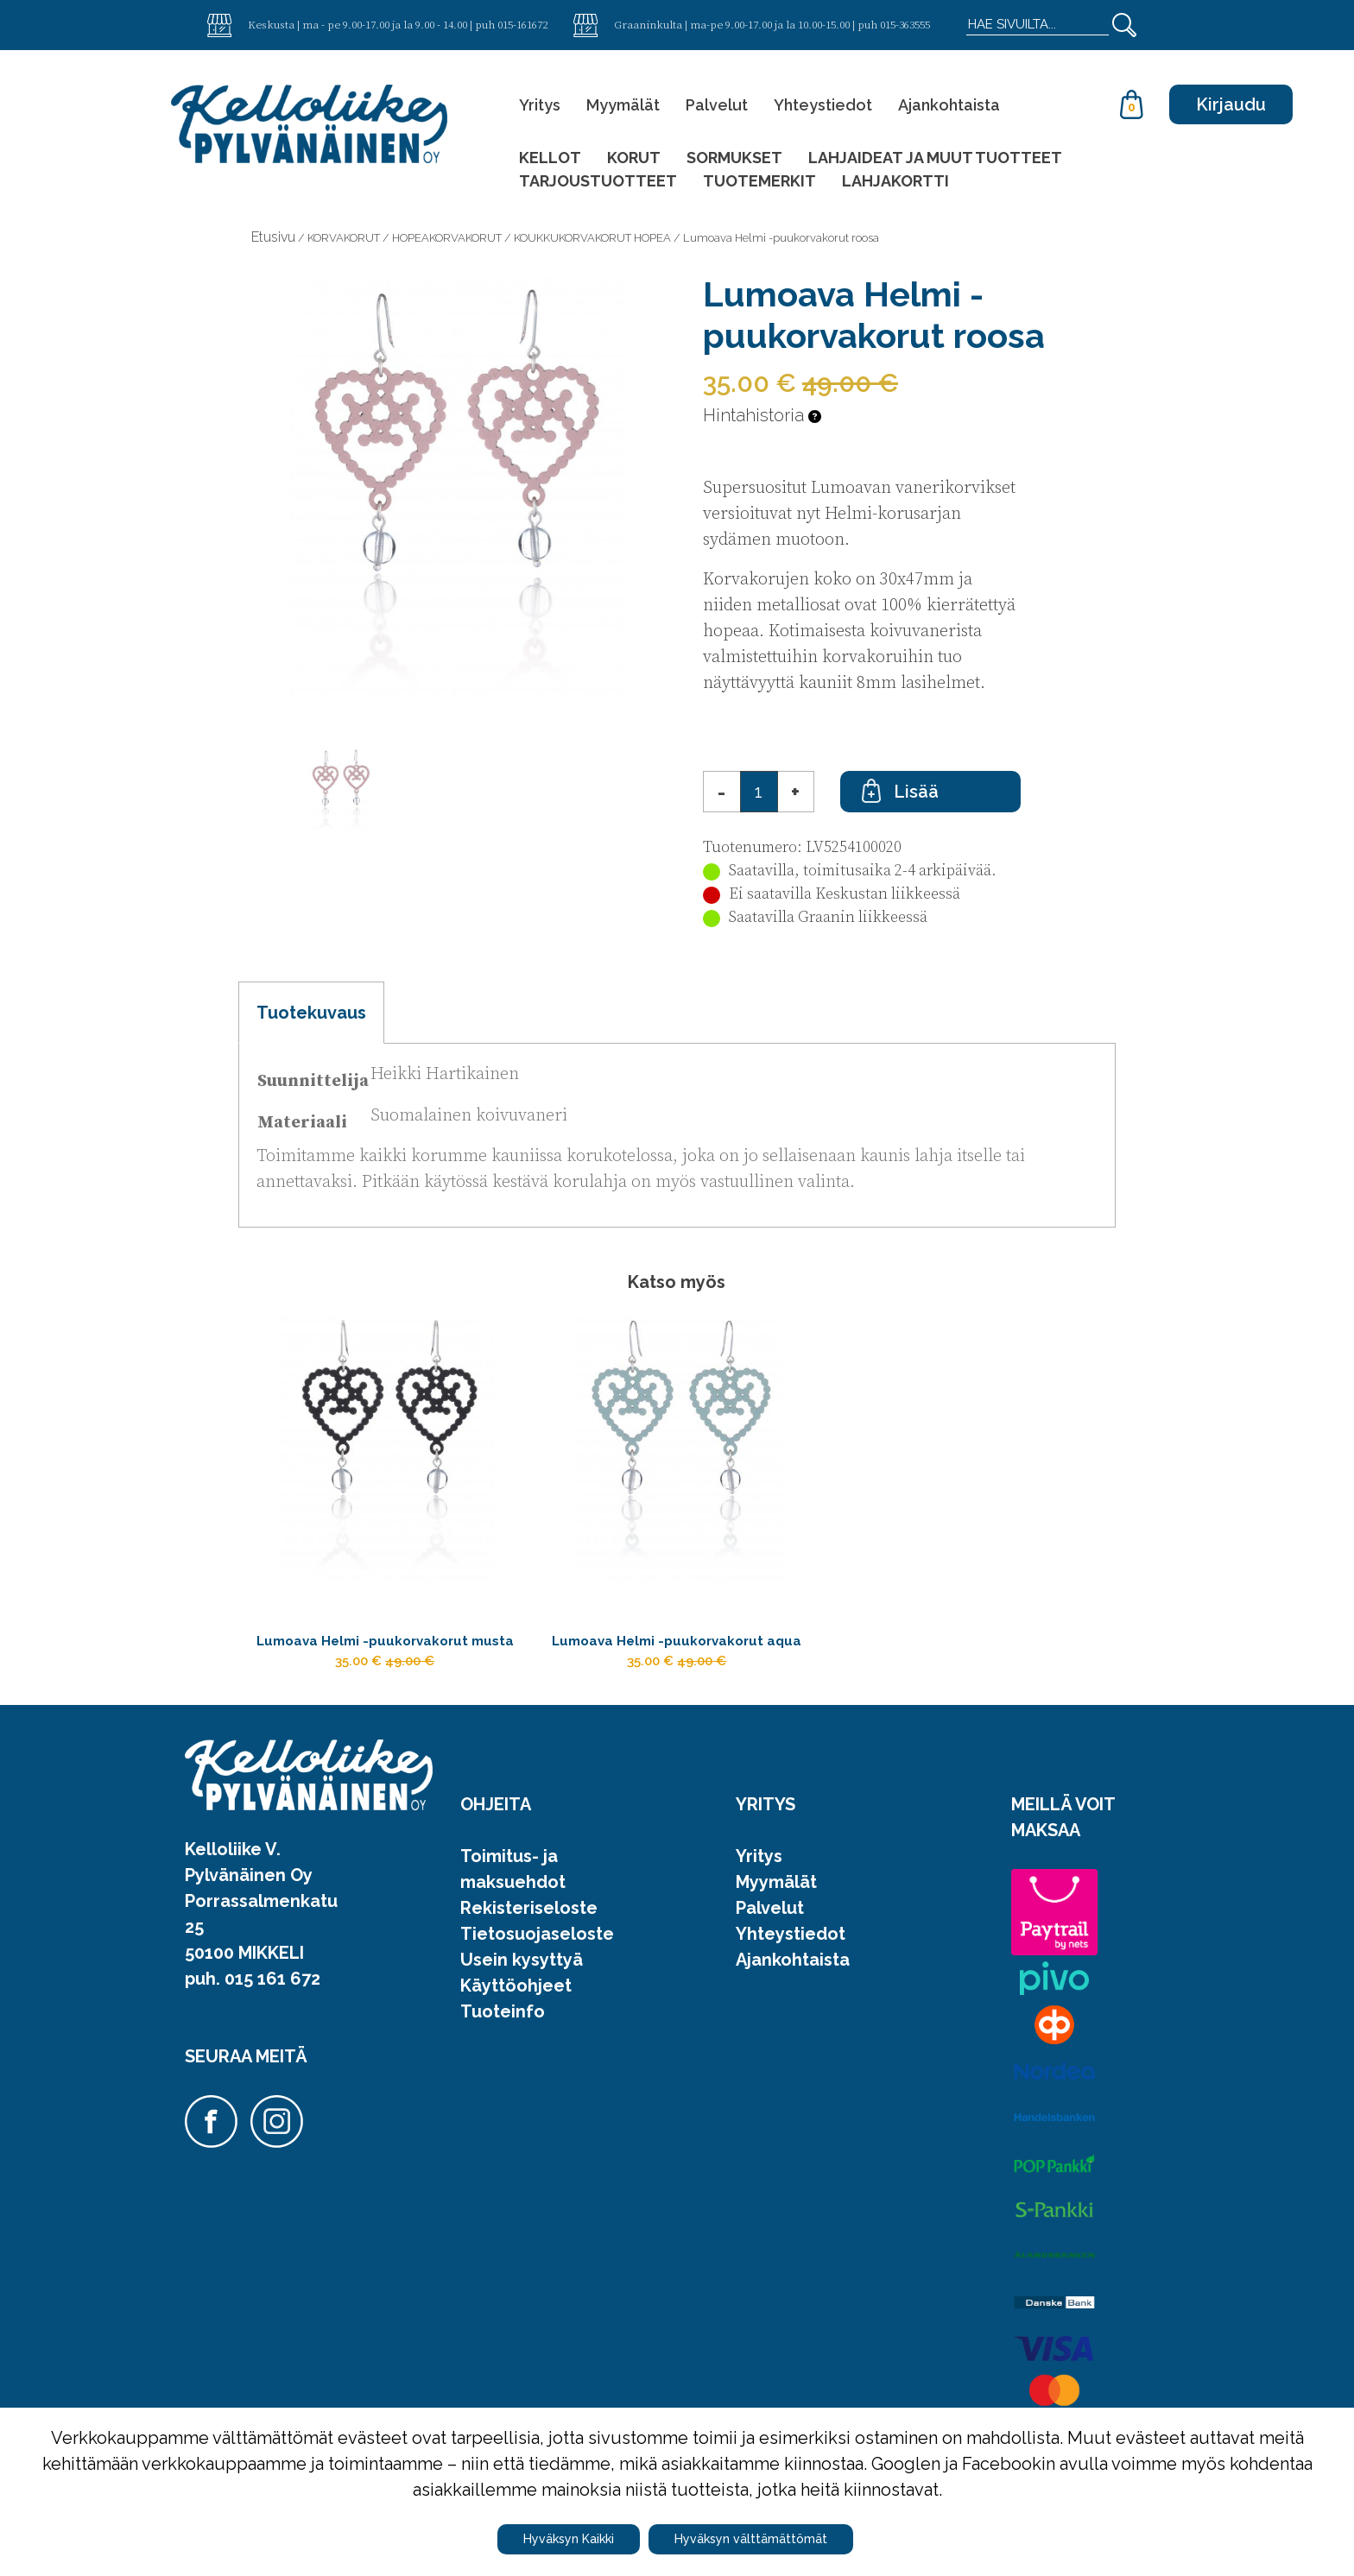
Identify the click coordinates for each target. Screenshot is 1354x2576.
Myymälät (623, 105)
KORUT (634, 157)
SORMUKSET (734, 157)
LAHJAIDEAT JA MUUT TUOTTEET (935, 157)
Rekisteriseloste (529, 1946)
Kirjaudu (1231, 104)
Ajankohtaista (949, 105)
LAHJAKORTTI (895, 181)
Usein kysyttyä (521, 1998)
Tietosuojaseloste (537, 1972)
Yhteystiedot (823, 105)
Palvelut (717, 105)
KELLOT (550, 157)
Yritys (539, 105)
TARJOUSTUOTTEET (598, 181)
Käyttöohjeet (516, 2024)
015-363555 (905, 24)
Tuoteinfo (502, 2050)
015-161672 (522, 24)
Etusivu (273, 237)
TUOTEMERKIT (759, 181)
